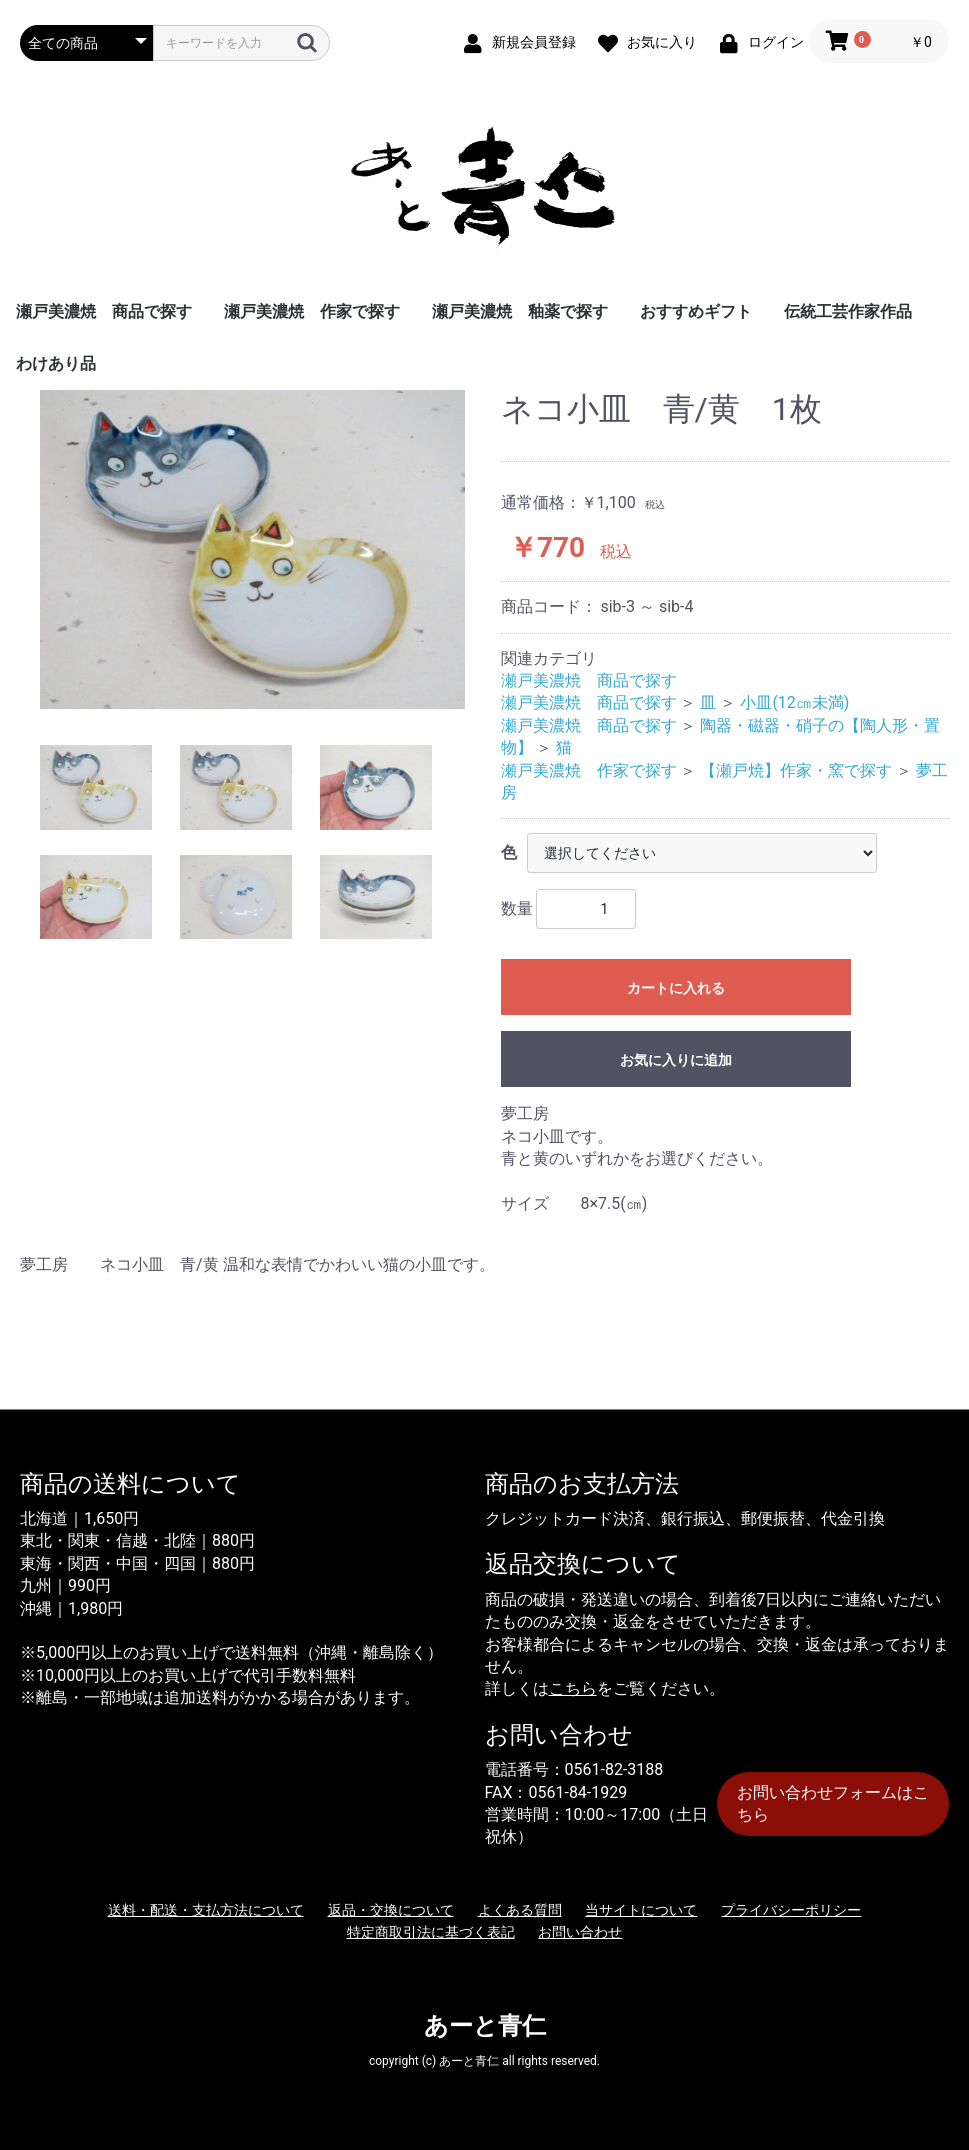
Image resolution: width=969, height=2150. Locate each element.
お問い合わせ (580, 1932)
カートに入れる (676, 988)
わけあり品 (56, 363)
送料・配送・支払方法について (206, 1910)
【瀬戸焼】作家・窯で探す (796, 770)
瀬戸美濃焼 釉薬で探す (520, 311)
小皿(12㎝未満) (794, 702)
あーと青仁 (485, 2026)
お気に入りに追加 (676, 1060)
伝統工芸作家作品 (848, 311)
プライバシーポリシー (791, 1910)
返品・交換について (391, 1910)
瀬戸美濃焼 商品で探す (104, 311)
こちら (573, 1688)
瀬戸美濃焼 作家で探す (312, 311)
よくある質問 (520, 1910)
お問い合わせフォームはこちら (833, 1803)
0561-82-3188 (614, 1769)
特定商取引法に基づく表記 (431, 1932)
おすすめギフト (696, 311)
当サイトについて (641, 1910)
